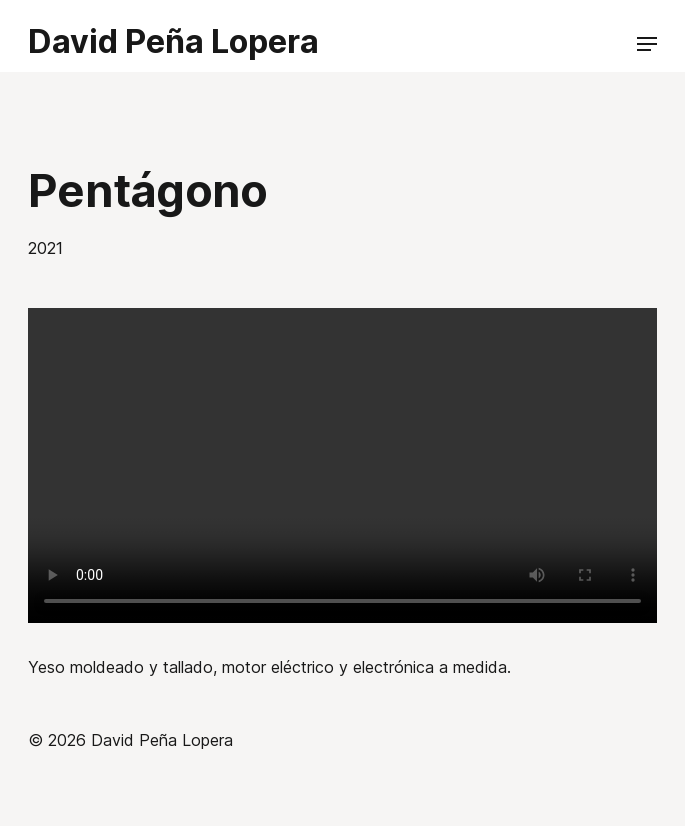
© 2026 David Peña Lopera (130, 740)
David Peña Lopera (173, 41)
